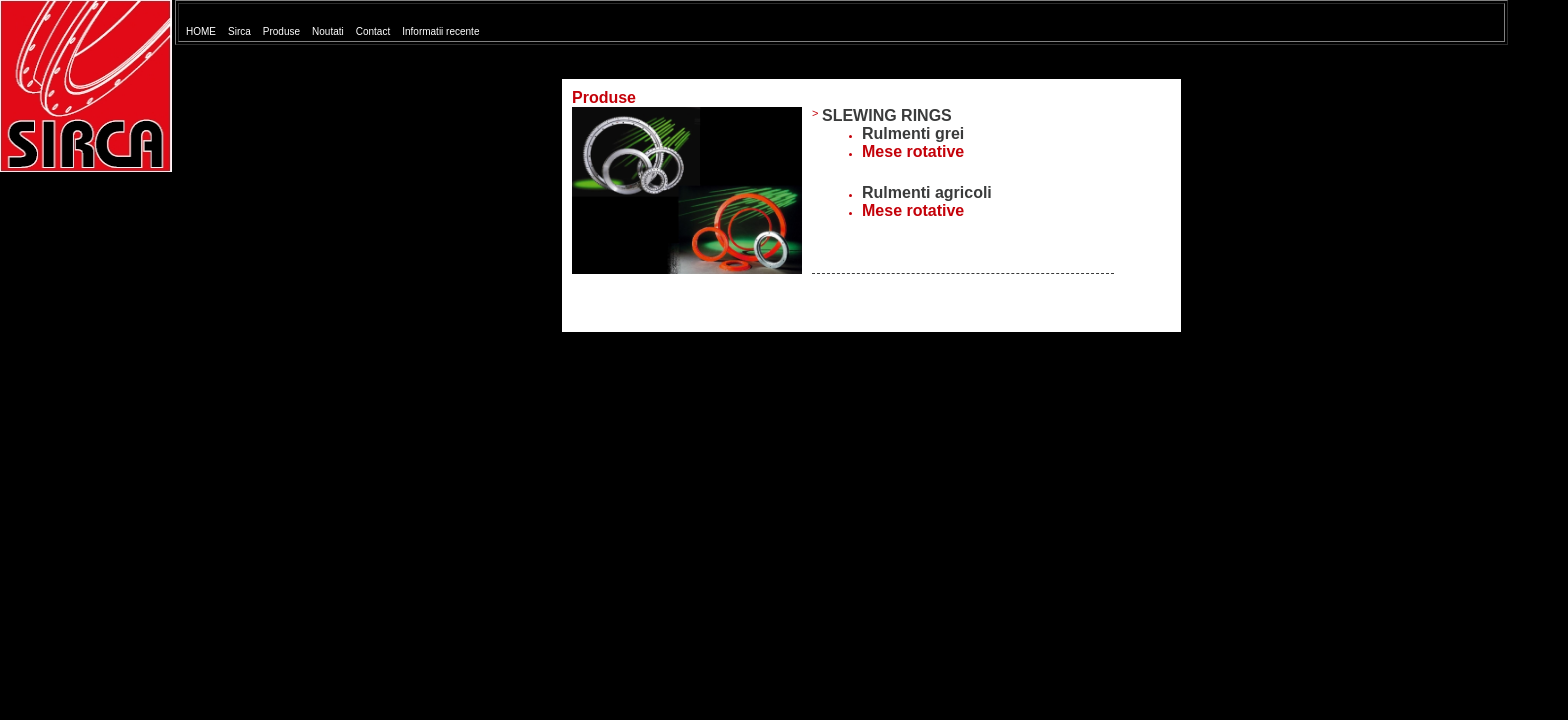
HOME (201, 31)
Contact (373, 31)
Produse (281, 31)
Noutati (328, 31)
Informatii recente (440, 31)
